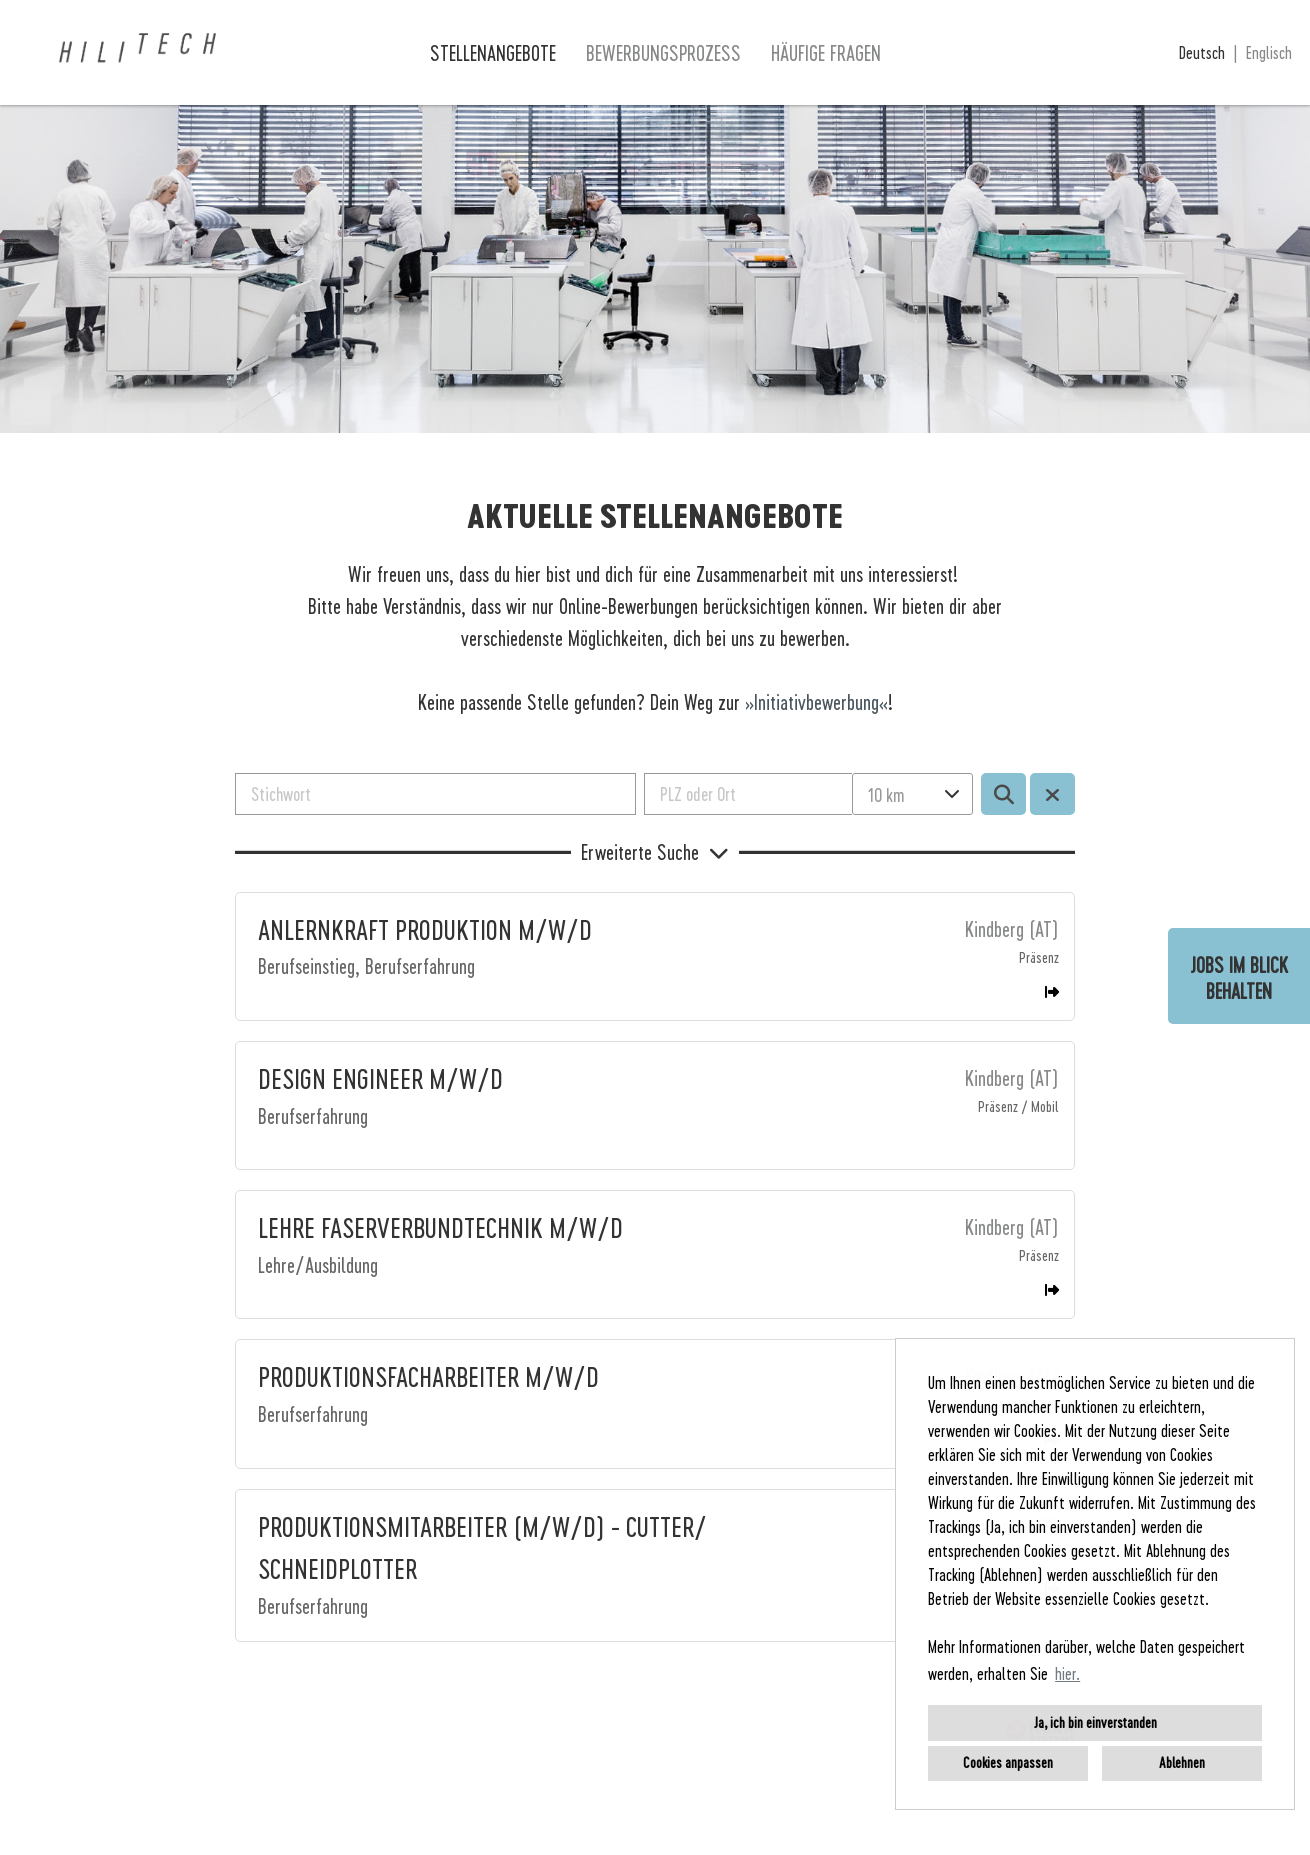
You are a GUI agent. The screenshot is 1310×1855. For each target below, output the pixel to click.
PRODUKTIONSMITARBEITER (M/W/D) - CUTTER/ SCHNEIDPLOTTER (482, 1547)
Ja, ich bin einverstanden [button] (1095, 1722)
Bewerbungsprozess (663, 53)
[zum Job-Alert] (1239, 976)
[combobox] (912, 794)
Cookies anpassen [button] (1008, 1762)
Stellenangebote (493, 53)
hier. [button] (1067, 1673)
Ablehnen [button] (1182, 1762)
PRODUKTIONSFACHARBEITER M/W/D (428, 1376)
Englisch (1269, 52)
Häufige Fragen (826, 53)
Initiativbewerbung (816, 702)
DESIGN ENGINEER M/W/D (380, 1078)
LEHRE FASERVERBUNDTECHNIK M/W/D (440, 1227)
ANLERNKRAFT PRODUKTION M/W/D (425, 929)
